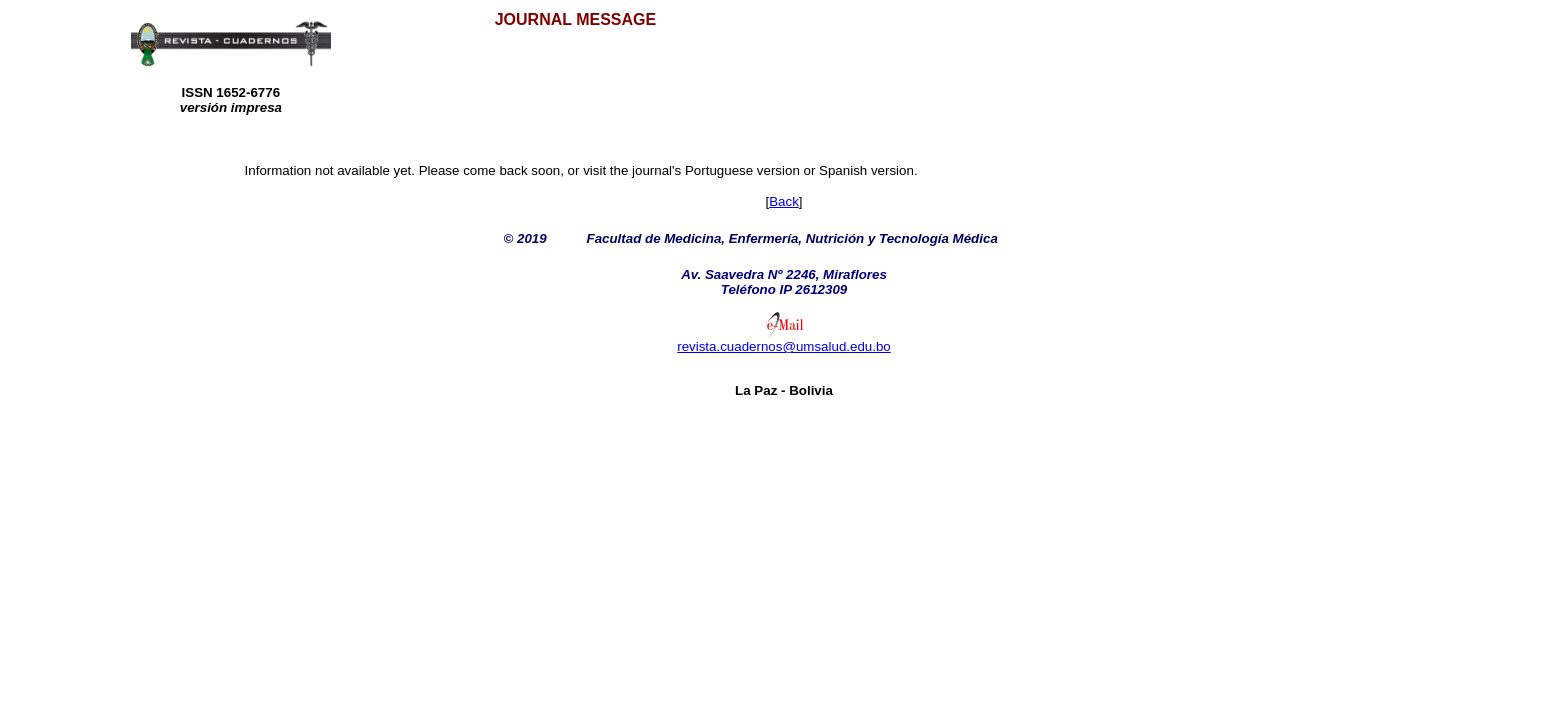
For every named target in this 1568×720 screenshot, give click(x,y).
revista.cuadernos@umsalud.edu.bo (784, 346)
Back (784, 201)
